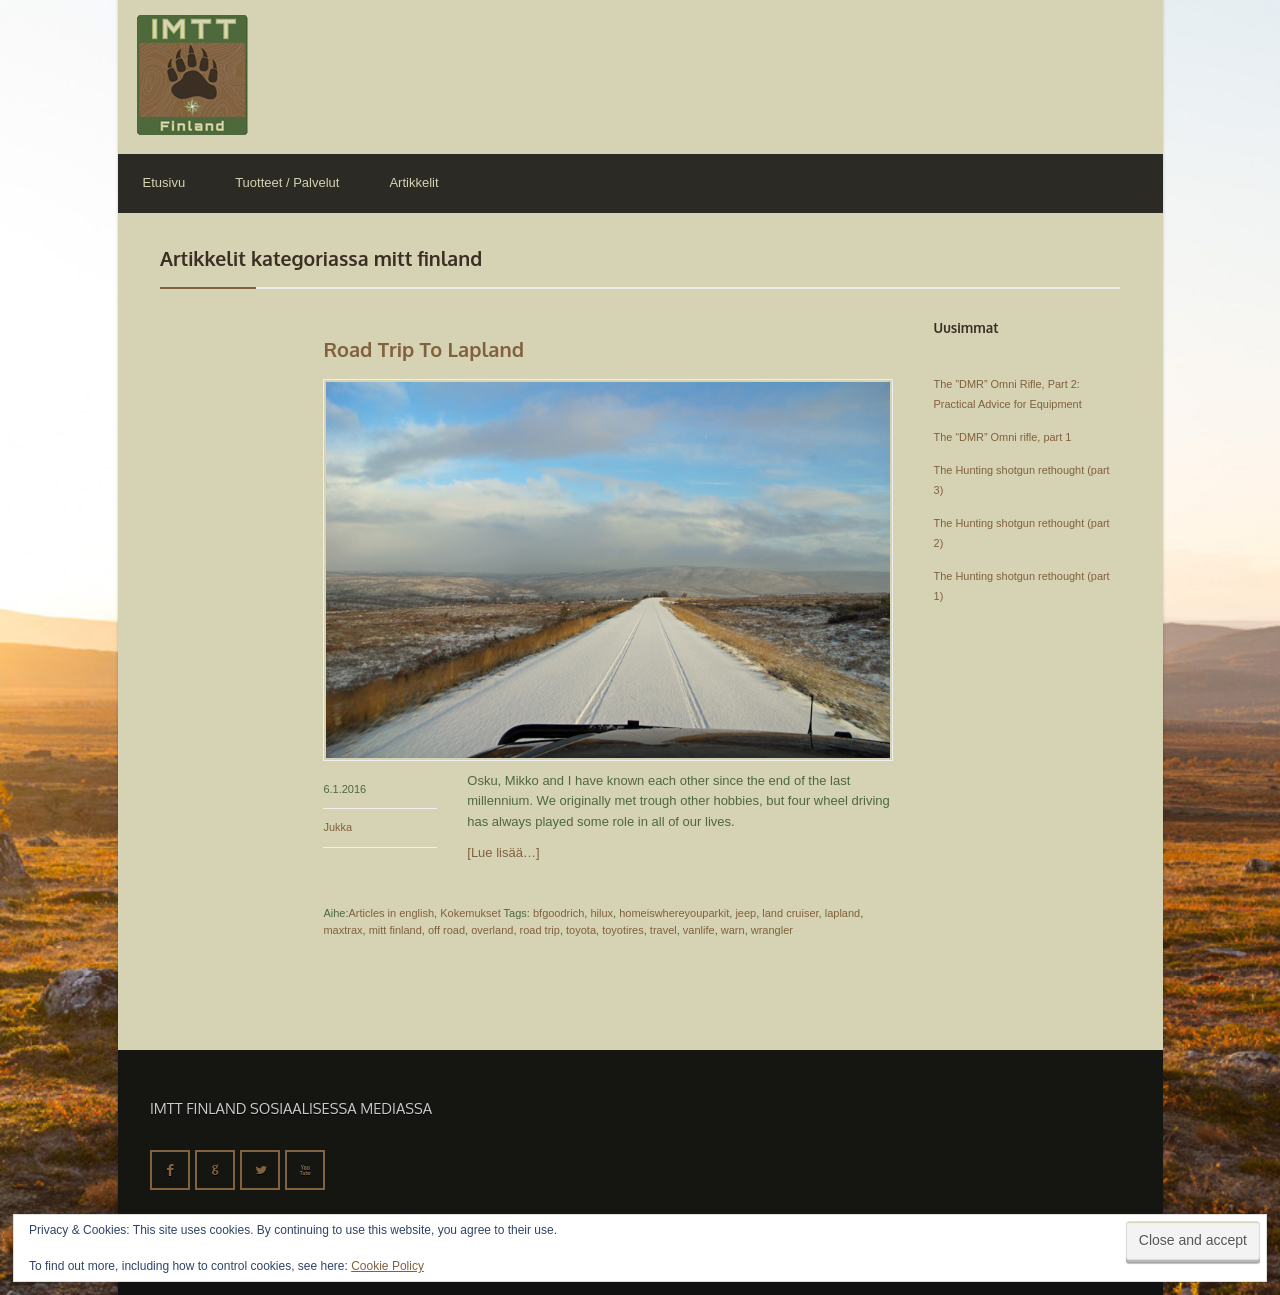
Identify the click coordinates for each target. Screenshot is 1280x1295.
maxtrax (342, 930)
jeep (745, 913)
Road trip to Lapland (423, 349)
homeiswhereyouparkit (674, 913)
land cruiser (790, 913)
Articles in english (391, 913)
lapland (842, 913)
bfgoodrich (558, 913)
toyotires (623, 930)
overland (492, 930)
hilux (601, 913)
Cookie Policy (387, 1266)
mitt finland (395, 930)
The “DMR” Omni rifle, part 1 (1003, 437)
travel (663, 930)
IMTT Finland (193, 75)
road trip (540, 930)
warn (733, 930)
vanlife (699, 930)
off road (446, 930)
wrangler (772, 930)
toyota (581, 930)
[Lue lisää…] (503, 852)
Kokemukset (470, 913)
